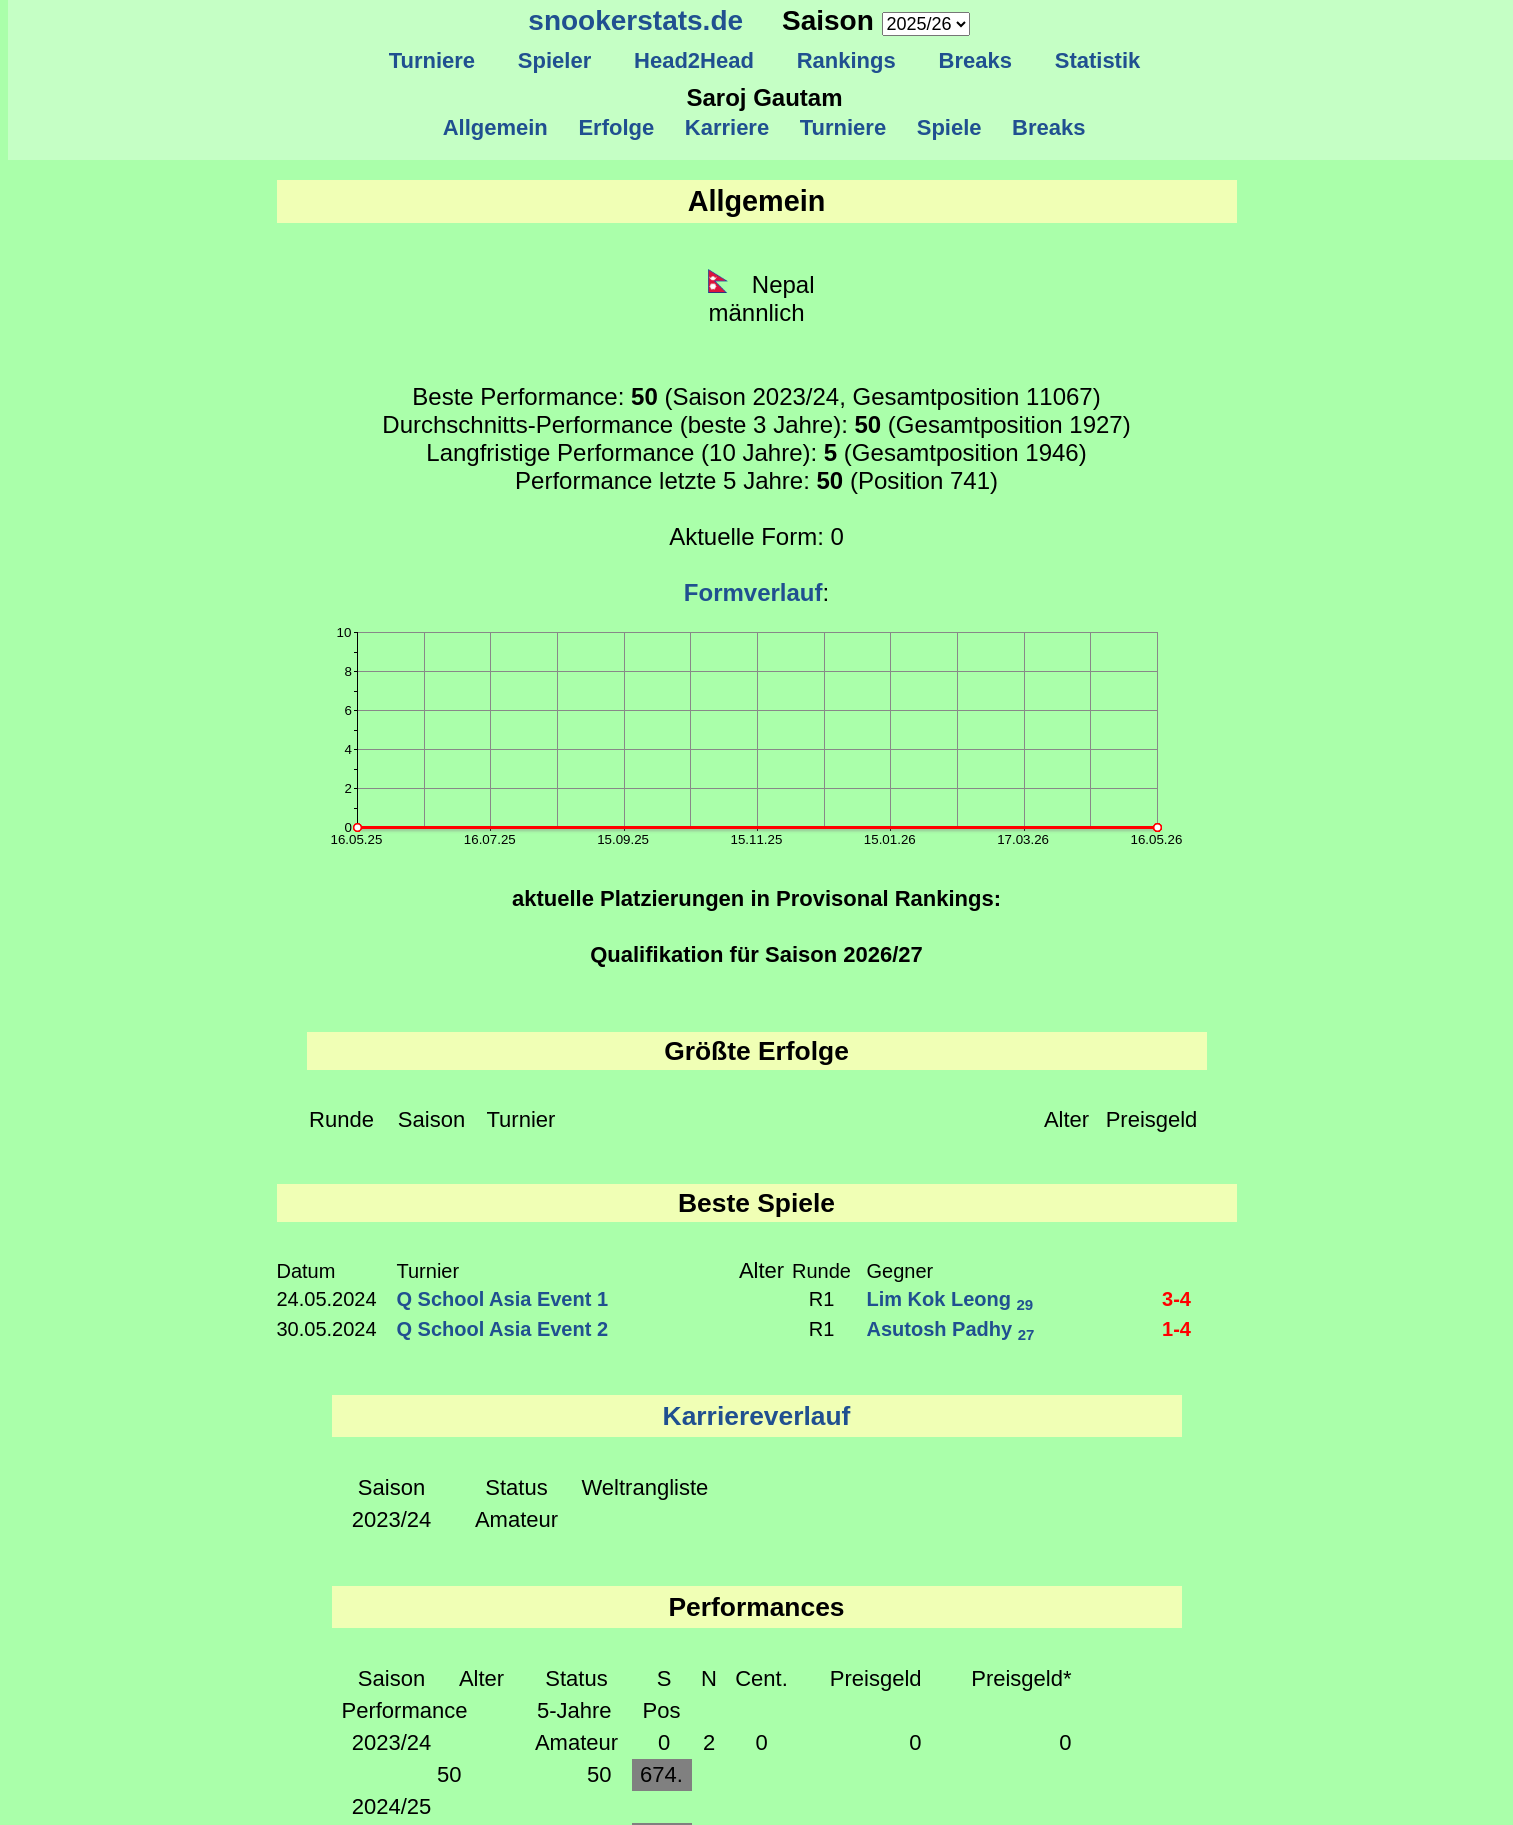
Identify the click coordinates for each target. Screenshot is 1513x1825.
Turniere (431, 60)
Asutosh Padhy (951, 1329)
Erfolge (616, 127)
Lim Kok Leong (950, 1299)
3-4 (1176, 1299)
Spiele (948, 127)
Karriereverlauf (757, 1416)
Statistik (1097, 60)
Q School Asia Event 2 (503, 1329)
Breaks (975, 60)
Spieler (555, 60)
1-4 (1176, 1329)
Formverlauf (753, 592)
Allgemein (495, 127)
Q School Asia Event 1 (503, 1299)
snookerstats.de (635, 20)
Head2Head (694, 60)
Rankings (846, 60)
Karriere (727, 127)
